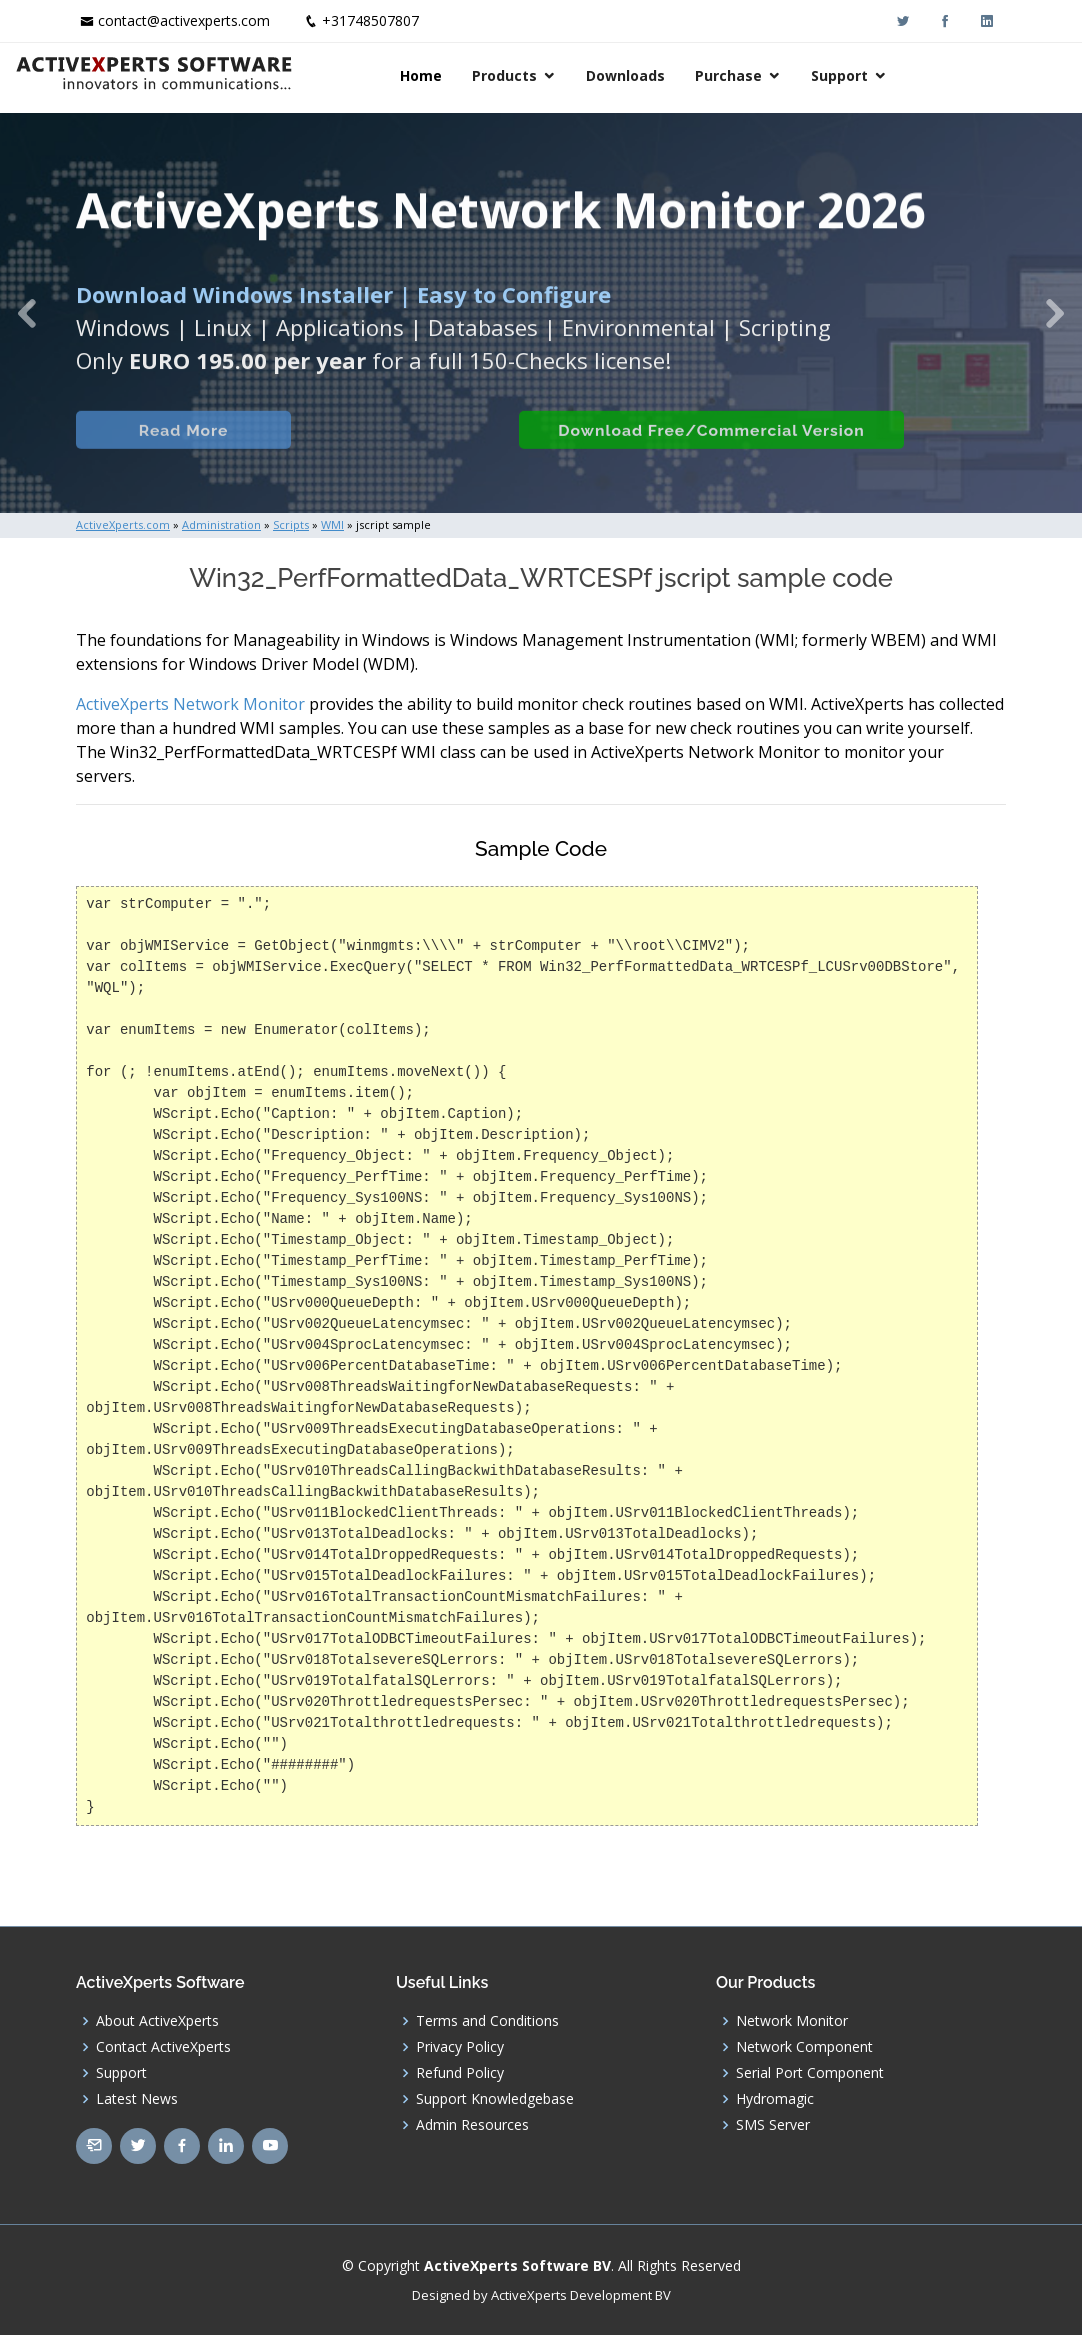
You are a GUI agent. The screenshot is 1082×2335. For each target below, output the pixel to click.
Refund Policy (460, 2073)
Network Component (804, 2047)
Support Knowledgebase (495, 2099)
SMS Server (773, 2125)
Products (608, 75)
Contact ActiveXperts (163, 2047)
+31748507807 (370, 20)
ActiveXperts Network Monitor (190, 704)
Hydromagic (775, 2099)
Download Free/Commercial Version (704, 454)
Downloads (729, 75)
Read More (175, 454)
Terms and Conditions (487, 2021)
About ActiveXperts (157, 2021)
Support (943, 75)
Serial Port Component (810, 2073)
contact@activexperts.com (184, 20)
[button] (27, 313)
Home (525, 75)
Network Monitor (792, 2021)
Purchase (832, 75)
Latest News (137, 2099)
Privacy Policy (460, 2047)
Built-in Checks (389, 454)
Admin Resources (472, 2125)
